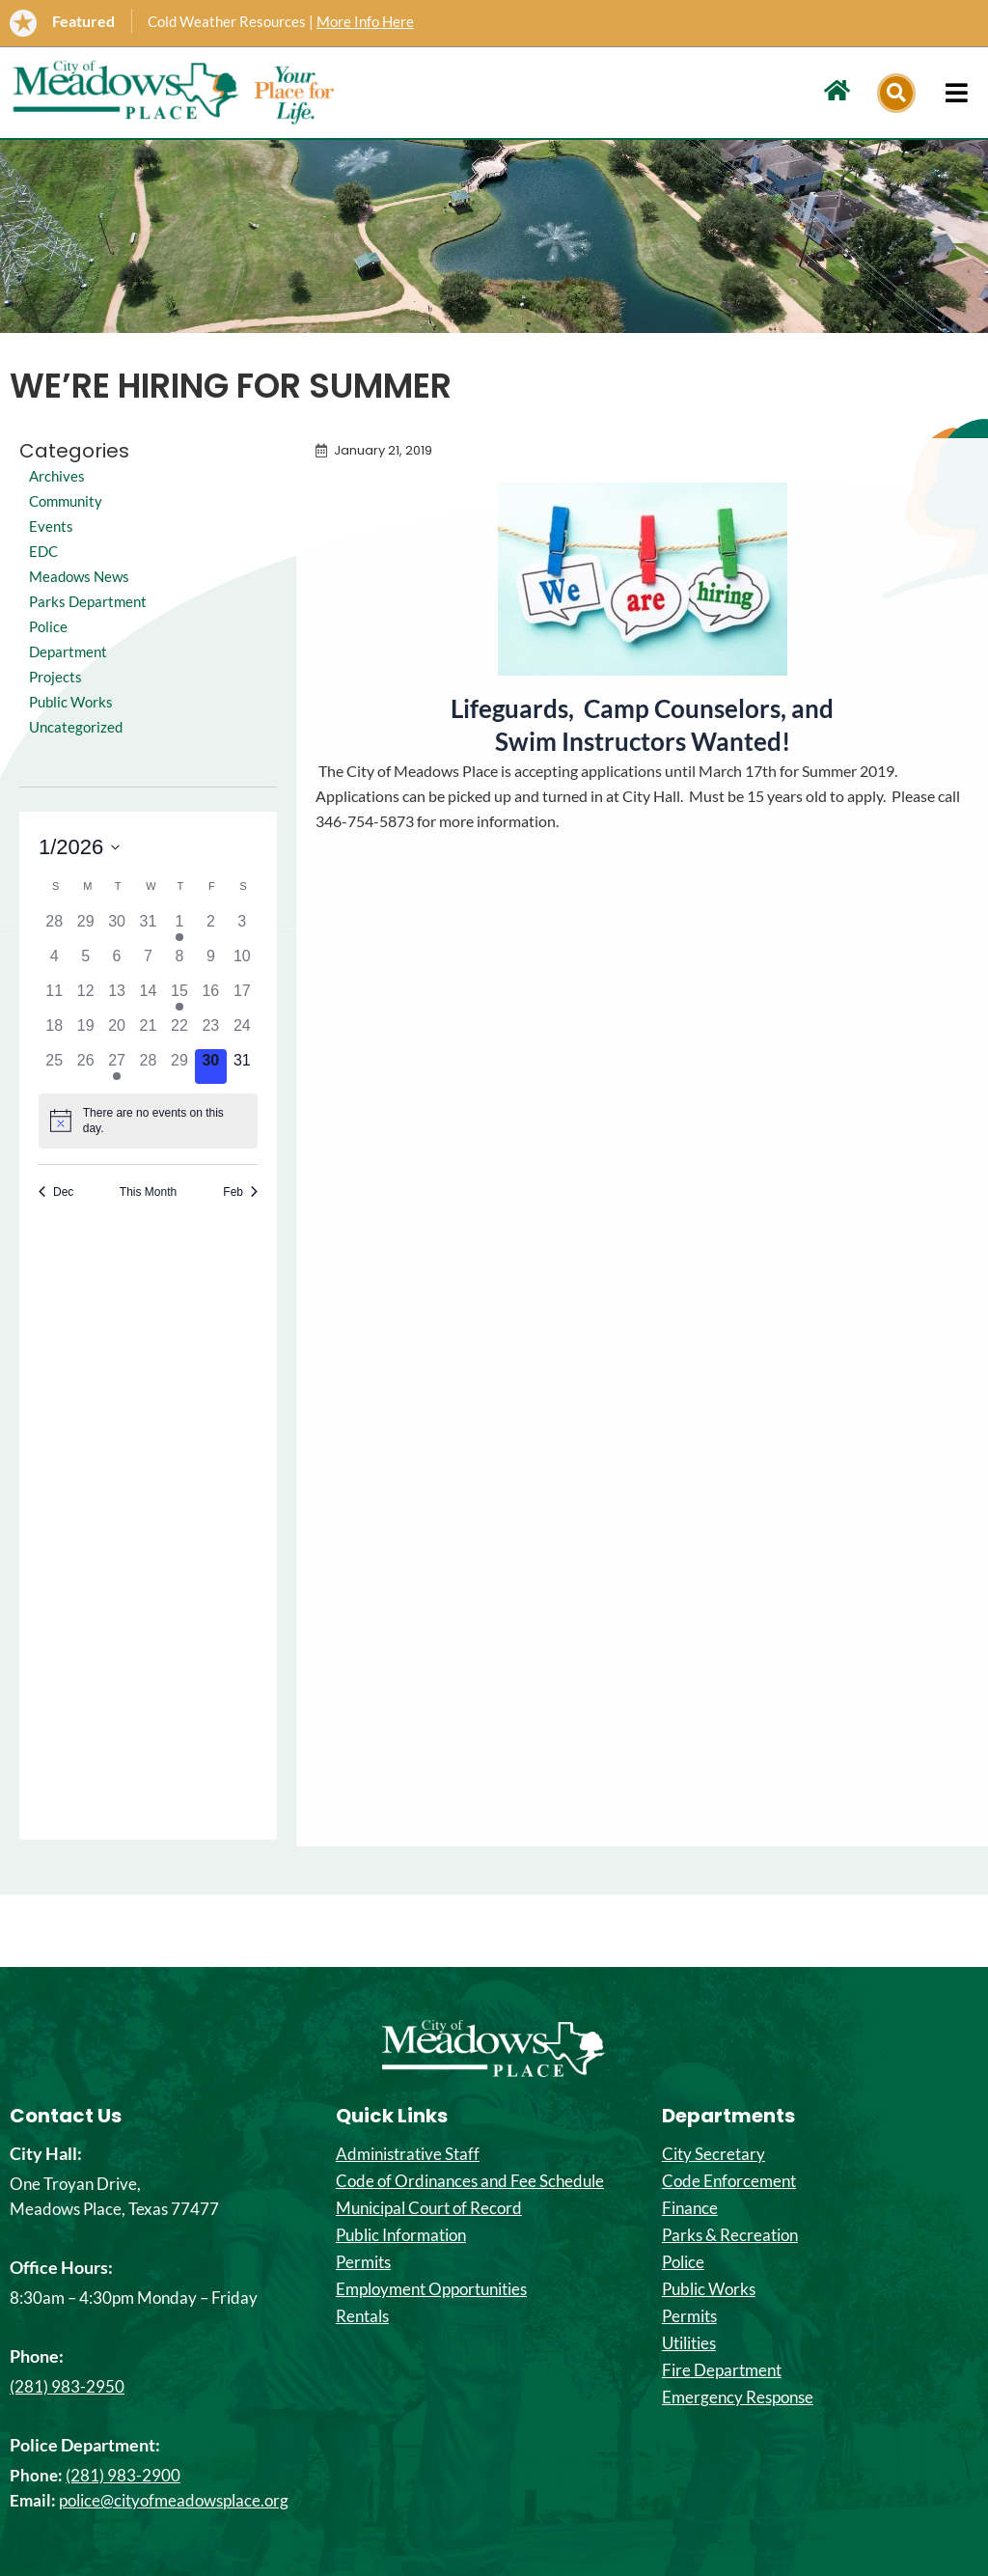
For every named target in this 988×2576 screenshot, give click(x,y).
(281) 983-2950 (67, 2386)
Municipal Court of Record (429, 2208)
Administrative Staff (408, 2154)
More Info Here (365, 21)
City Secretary (713, 2154)
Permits (363, 2262)
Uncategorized (77, 751)
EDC (44, 550)
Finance (690, 2208)
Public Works (73, 726)
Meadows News (82, 576)
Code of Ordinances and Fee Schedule (470, 2181)
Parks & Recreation (730, 2235)
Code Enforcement (729, 2181)
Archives (58, 475)
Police (683, 2262)
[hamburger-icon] (956, 92)
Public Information (401, 2235)
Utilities (689, 2343)
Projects (56, 701)
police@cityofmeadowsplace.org (173, 2500)
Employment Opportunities (431, 2289)
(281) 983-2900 (123, 2475)
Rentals (362, 2316)
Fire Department (722, 2370)
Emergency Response (737, 2397)
